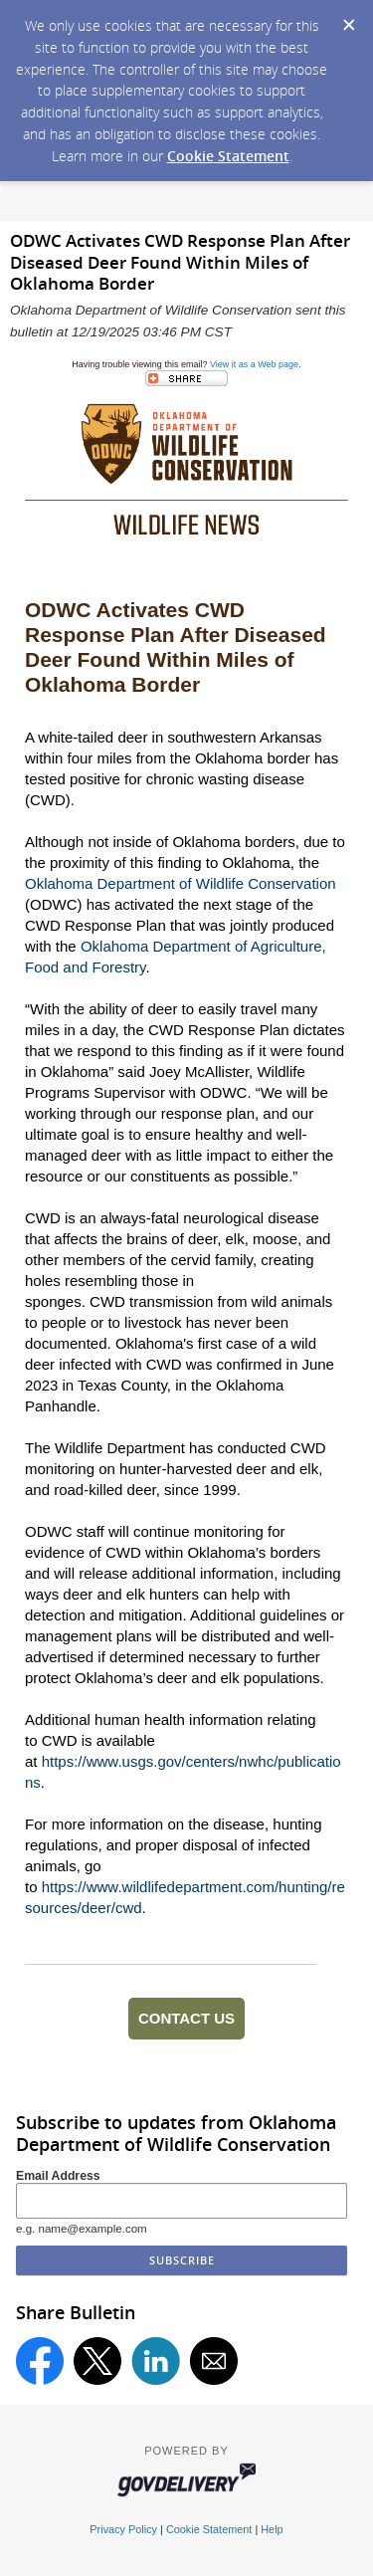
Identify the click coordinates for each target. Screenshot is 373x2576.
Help (271, 2529)
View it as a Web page (254, 364)
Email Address (58, 2176)
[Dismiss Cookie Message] (348, 19)
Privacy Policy (123, 2529)
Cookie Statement (228, 155)
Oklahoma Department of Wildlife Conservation (180, 883)
